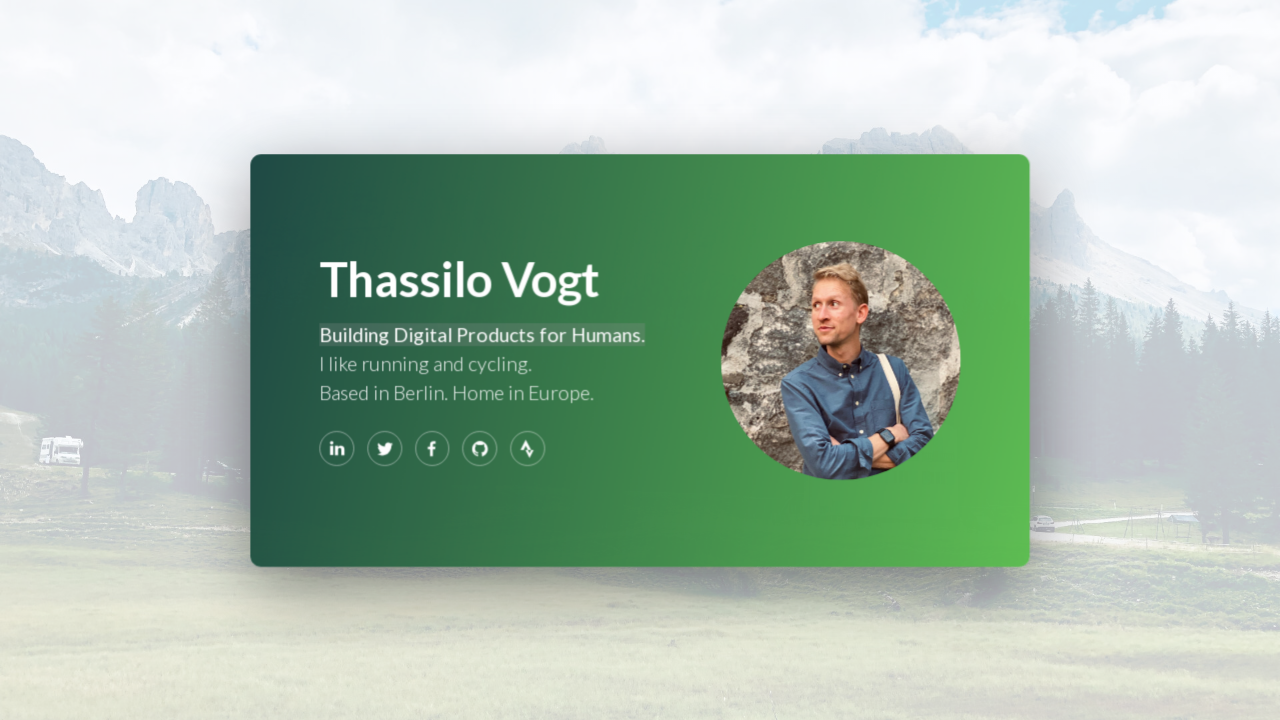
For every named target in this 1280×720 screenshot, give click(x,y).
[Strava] (528, 448)
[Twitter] (385, 448)
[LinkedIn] (338, 448)
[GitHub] (480, 448)
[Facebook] (433, 448)
